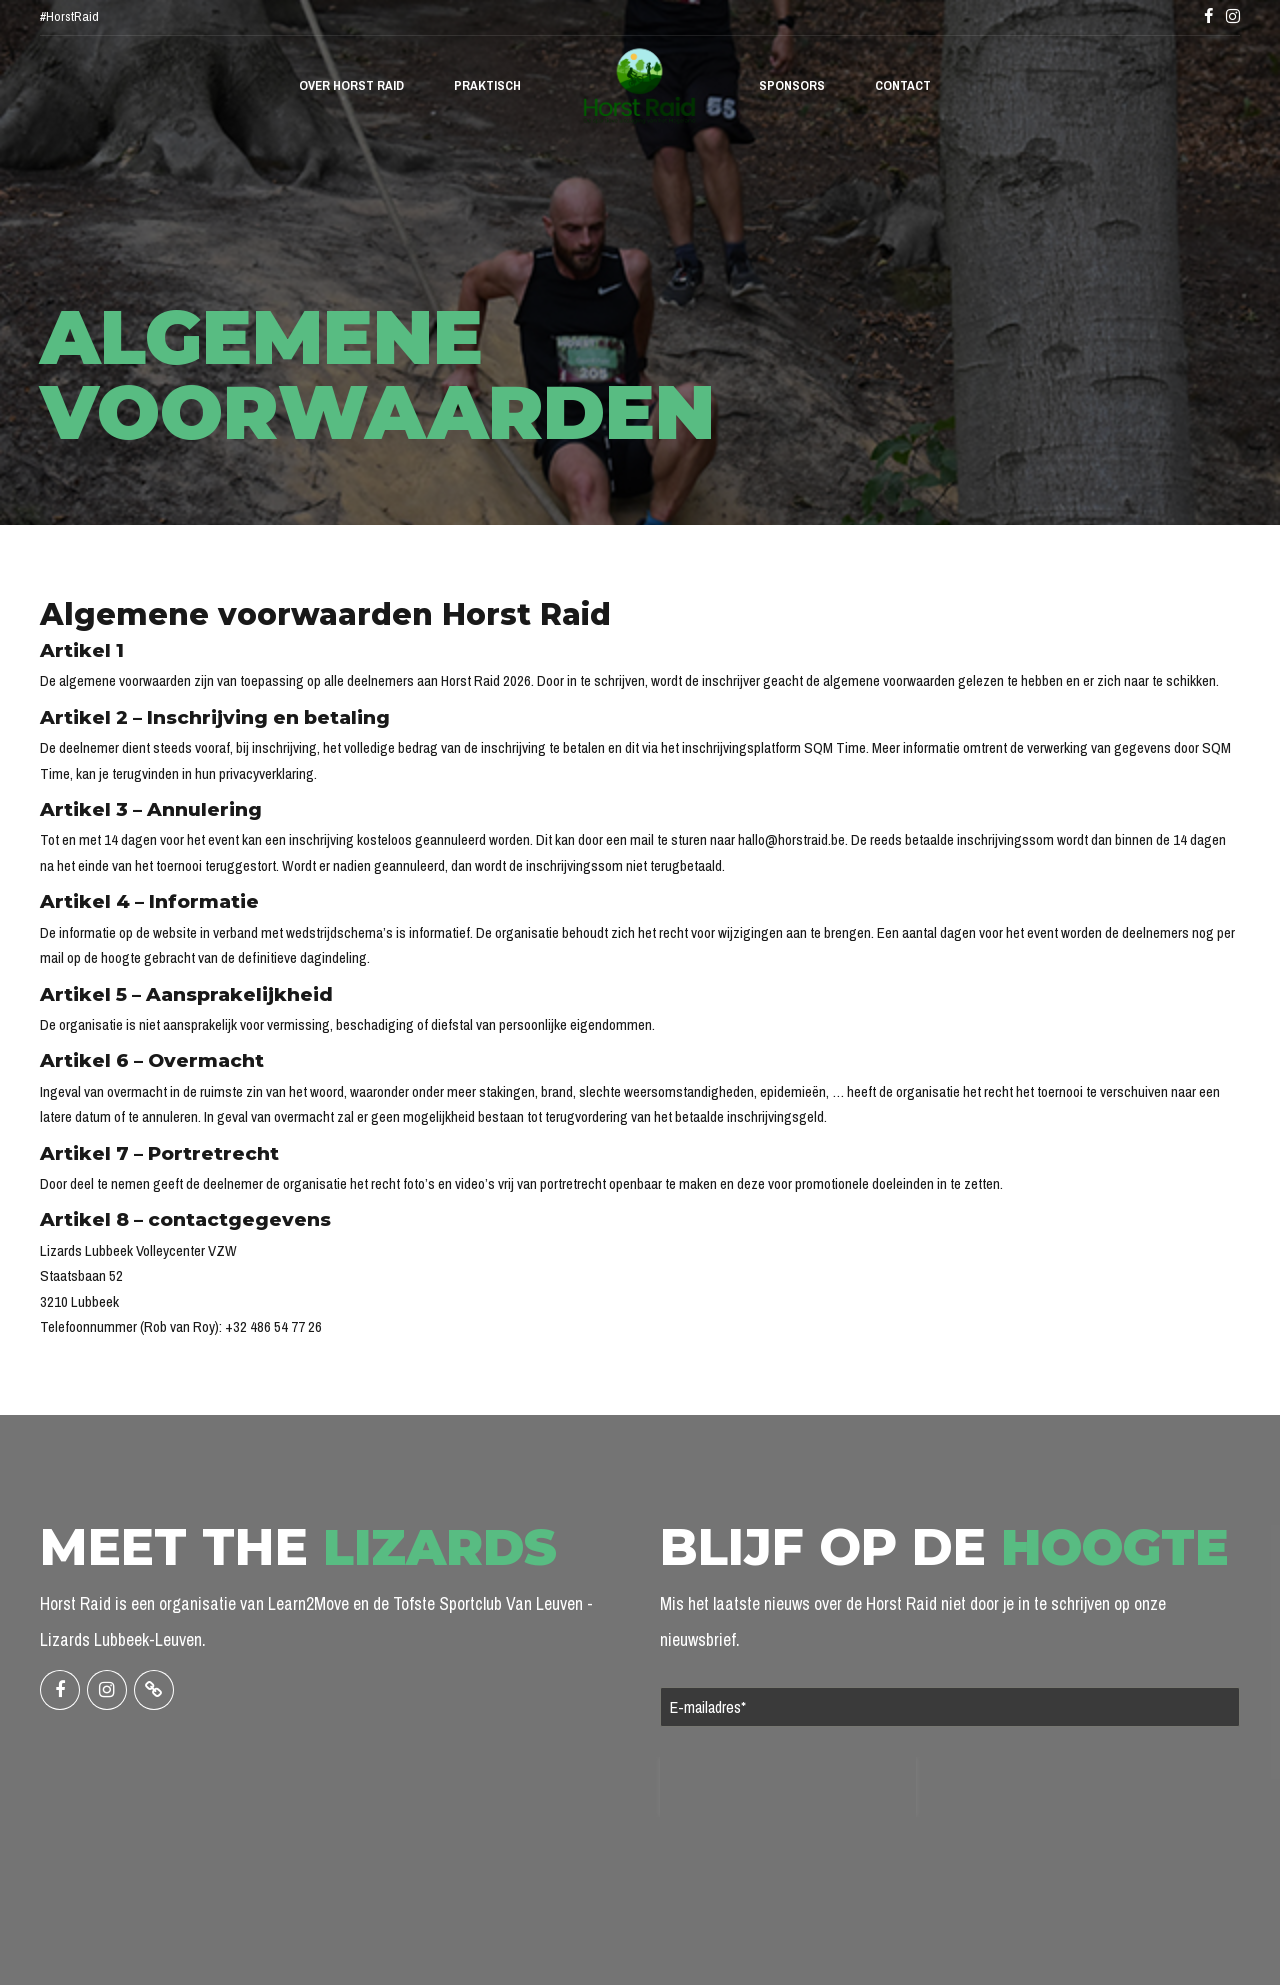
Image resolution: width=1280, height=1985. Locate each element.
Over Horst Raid (351, 85)
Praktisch (487, 85)
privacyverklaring (266, 773)
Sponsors (792, 85)
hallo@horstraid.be (791, 839)
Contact (903, 85)
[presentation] (788, 1787)
